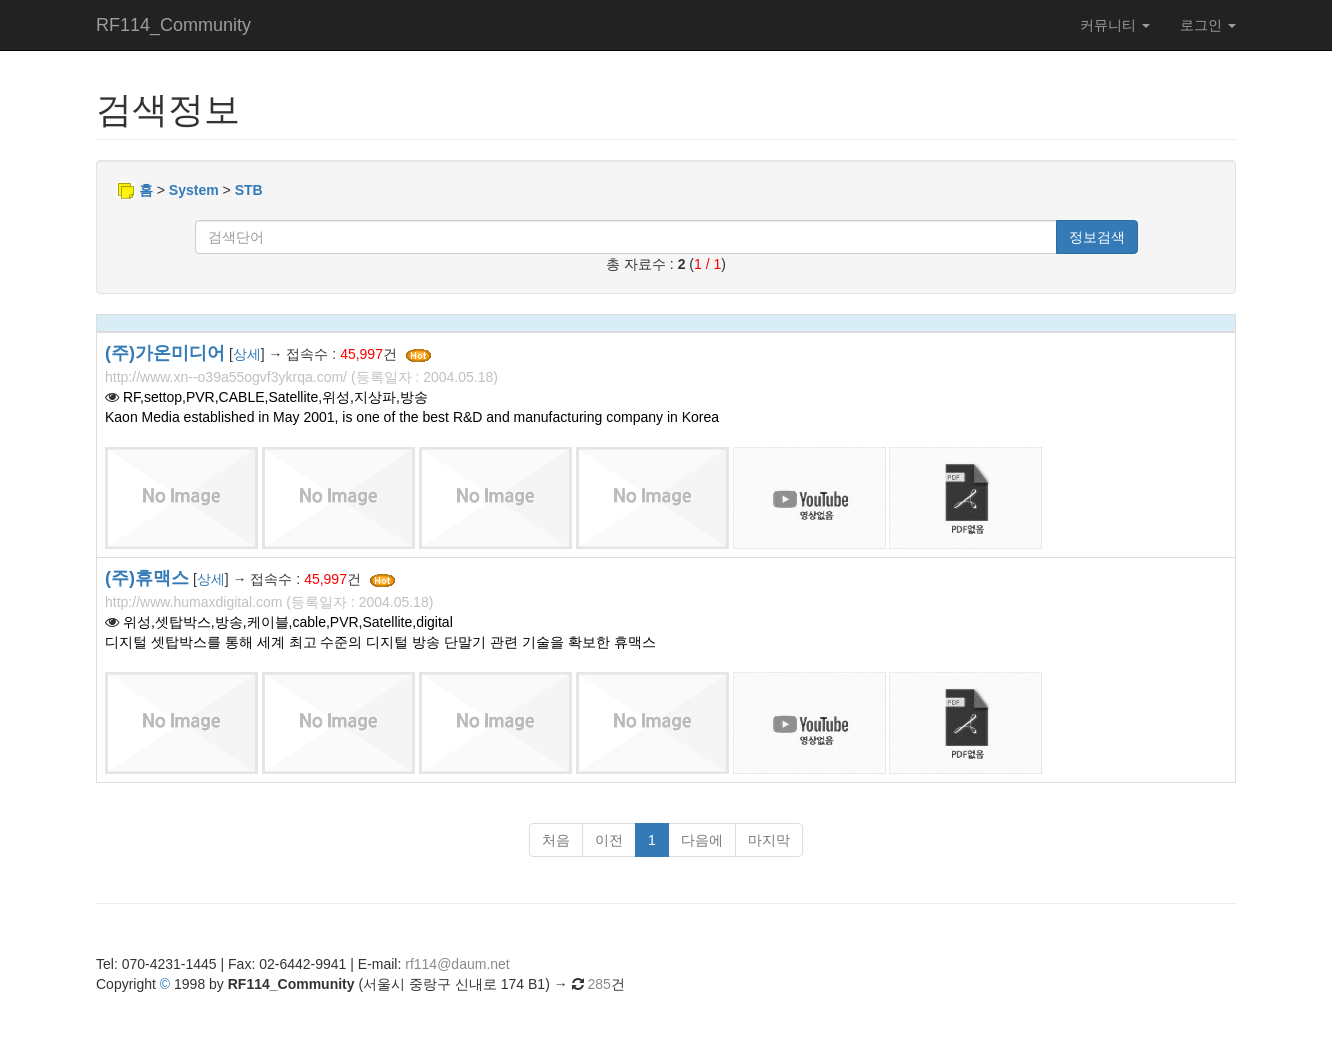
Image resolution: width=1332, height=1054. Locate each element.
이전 (609, 840)
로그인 (1208, 25)
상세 (247, 354)
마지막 (769, 840)
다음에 (702, 840)
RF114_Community (173, 25)
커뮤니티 (1115, 25)
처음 (556, 840)
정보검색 (1097, 237)
